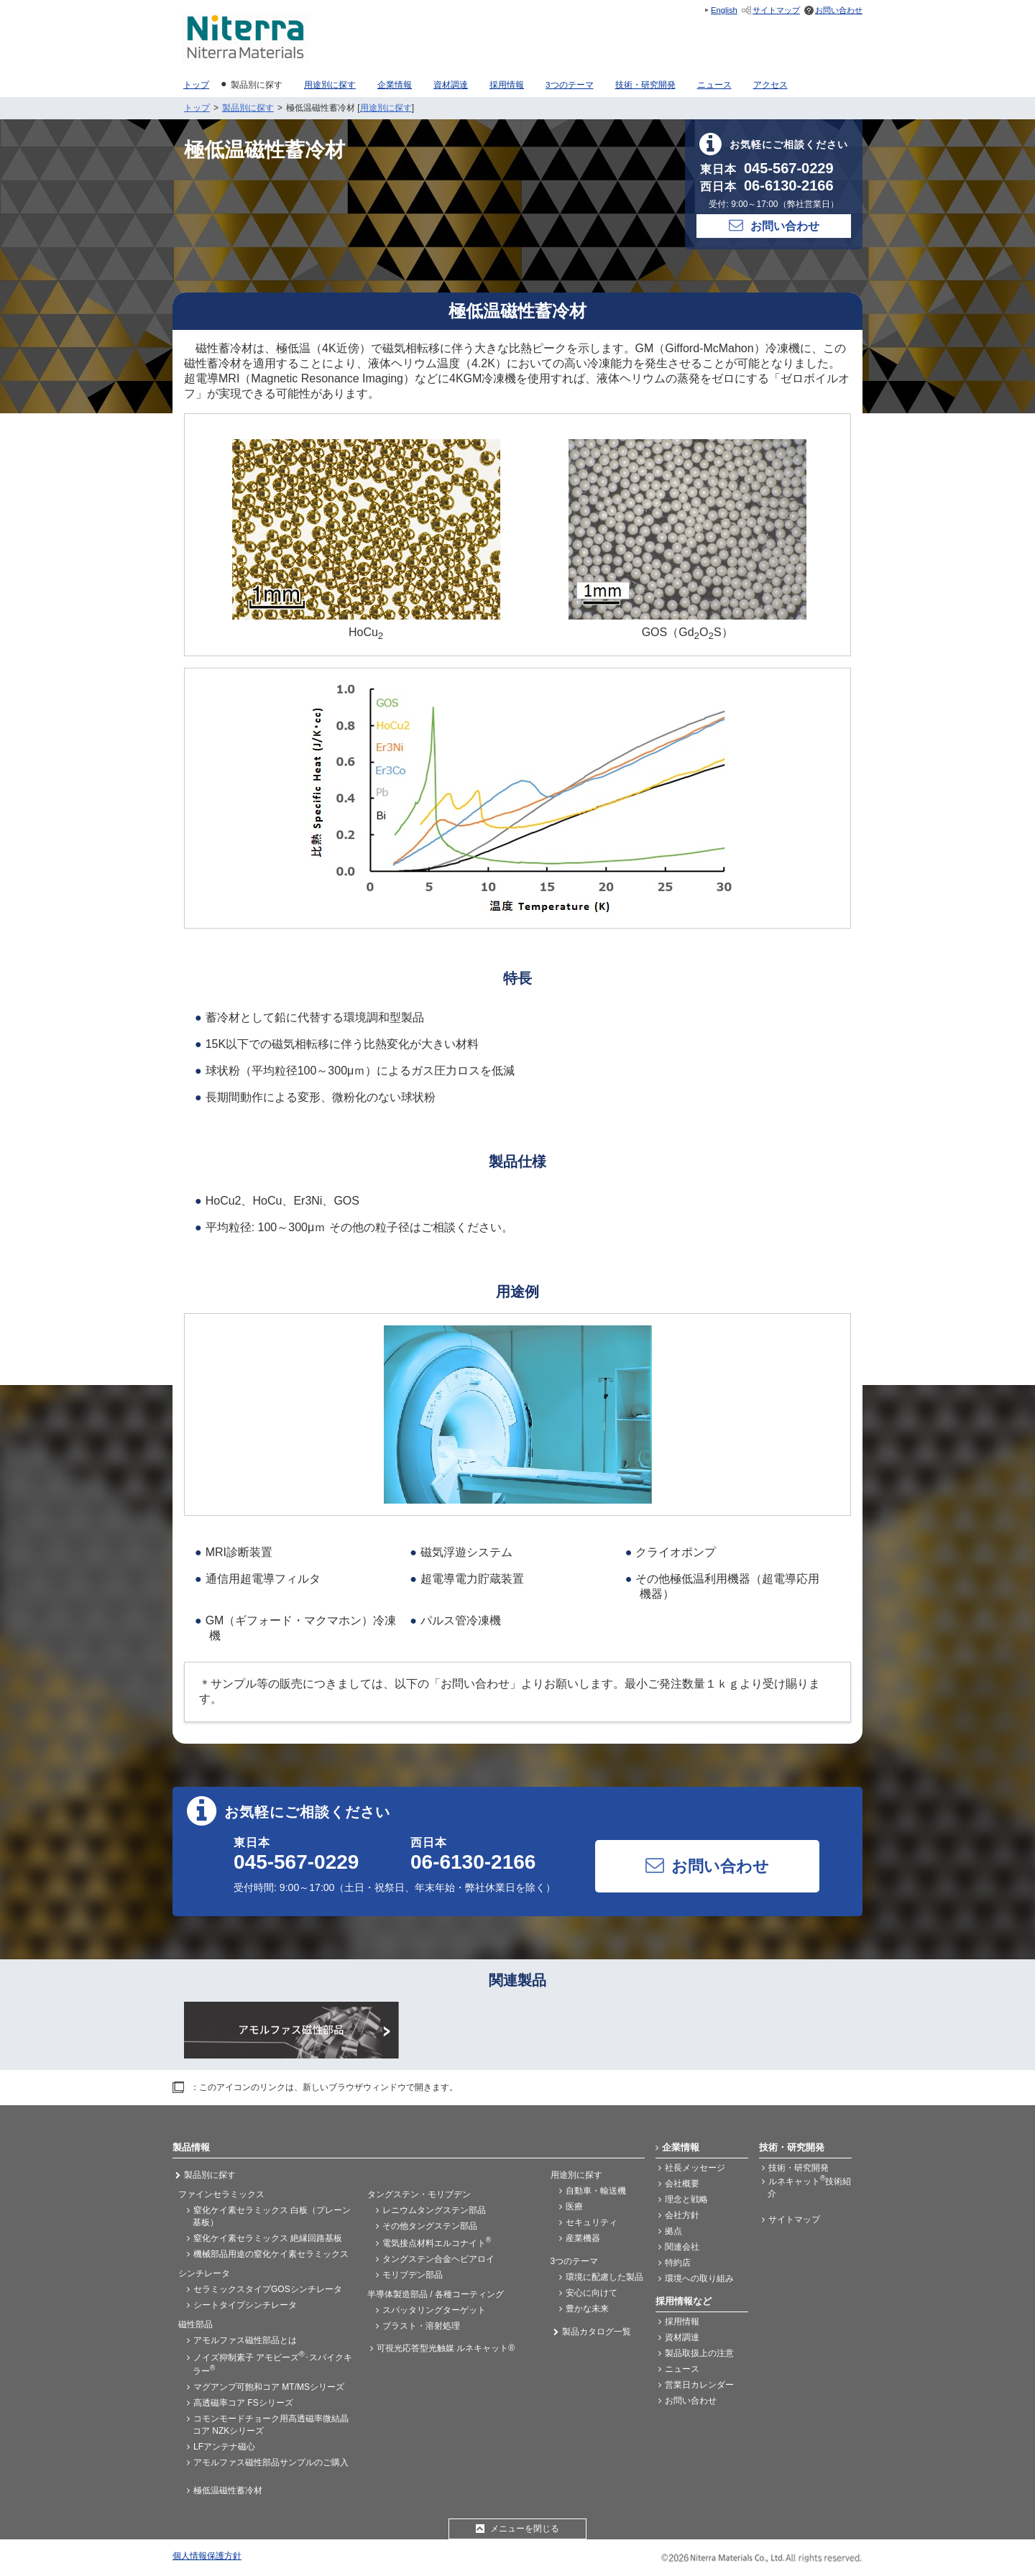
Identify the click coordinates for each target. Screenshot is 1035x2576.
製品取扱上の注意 (699, 2353)
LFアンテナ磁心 (224, 2447)
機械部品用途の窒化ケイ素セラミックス (271, 2254)
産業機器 (583, 2238)
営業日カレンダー (699, 2385)
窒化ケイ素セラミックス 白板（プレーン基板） (272, 2216)
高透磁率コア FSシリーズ (243, 2403)
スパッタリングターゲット (434, 2310)
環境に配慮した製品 (604, 2277)
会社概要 (682, 2184)
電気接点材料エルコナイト (436, 2242)
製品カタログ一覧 (596, 2332)
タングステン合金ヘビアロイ (438, 2259)
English (724, 10)
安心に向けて (591, 2293)
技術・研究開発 (798, 2168)
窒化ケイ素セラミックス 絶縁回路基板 (267, 2238)
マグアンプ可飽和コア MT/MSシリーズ (268, 2387)
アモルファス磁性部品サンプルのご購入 (271, 2462)
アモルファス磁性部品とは (245, 2340)
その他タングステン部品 (429, 2226)
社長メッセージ (695, 2168)
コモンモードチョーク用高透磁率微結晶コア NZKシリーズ (271, 2425)
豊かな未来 (587, 2309)
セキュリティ (591, 2222)
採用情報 (682, 2322)
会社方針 (682, 2215)
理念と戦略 (686, 2199)
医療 (574, 2207)
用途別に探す (386, 108)
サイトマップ (776, 10)
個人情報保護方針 (207, 2556)
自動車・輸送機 (596, 2191)
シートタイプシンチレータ (245, 2305)
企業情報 (680, 2147)
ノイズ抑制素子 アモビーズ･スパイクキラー (272, 2363)
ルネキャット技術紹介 (809, 2186)
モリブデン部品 (412, 2275)
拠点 (673, 2231)
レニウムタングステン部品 (434, 2210)
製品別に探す (248, 108)
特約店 (678, 2263)
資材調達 (682, 2337)
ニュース (682, 2369)
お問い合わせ (838, 10)
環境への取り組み (699, 2278)
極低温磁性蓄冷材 (227, 2490)
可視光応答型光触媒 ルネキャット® (446, 2348)
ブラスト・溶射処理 (421, 2326)
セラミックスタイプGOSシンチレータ (267, 2289)
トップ (197, 108)
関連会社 (682, 2247)
